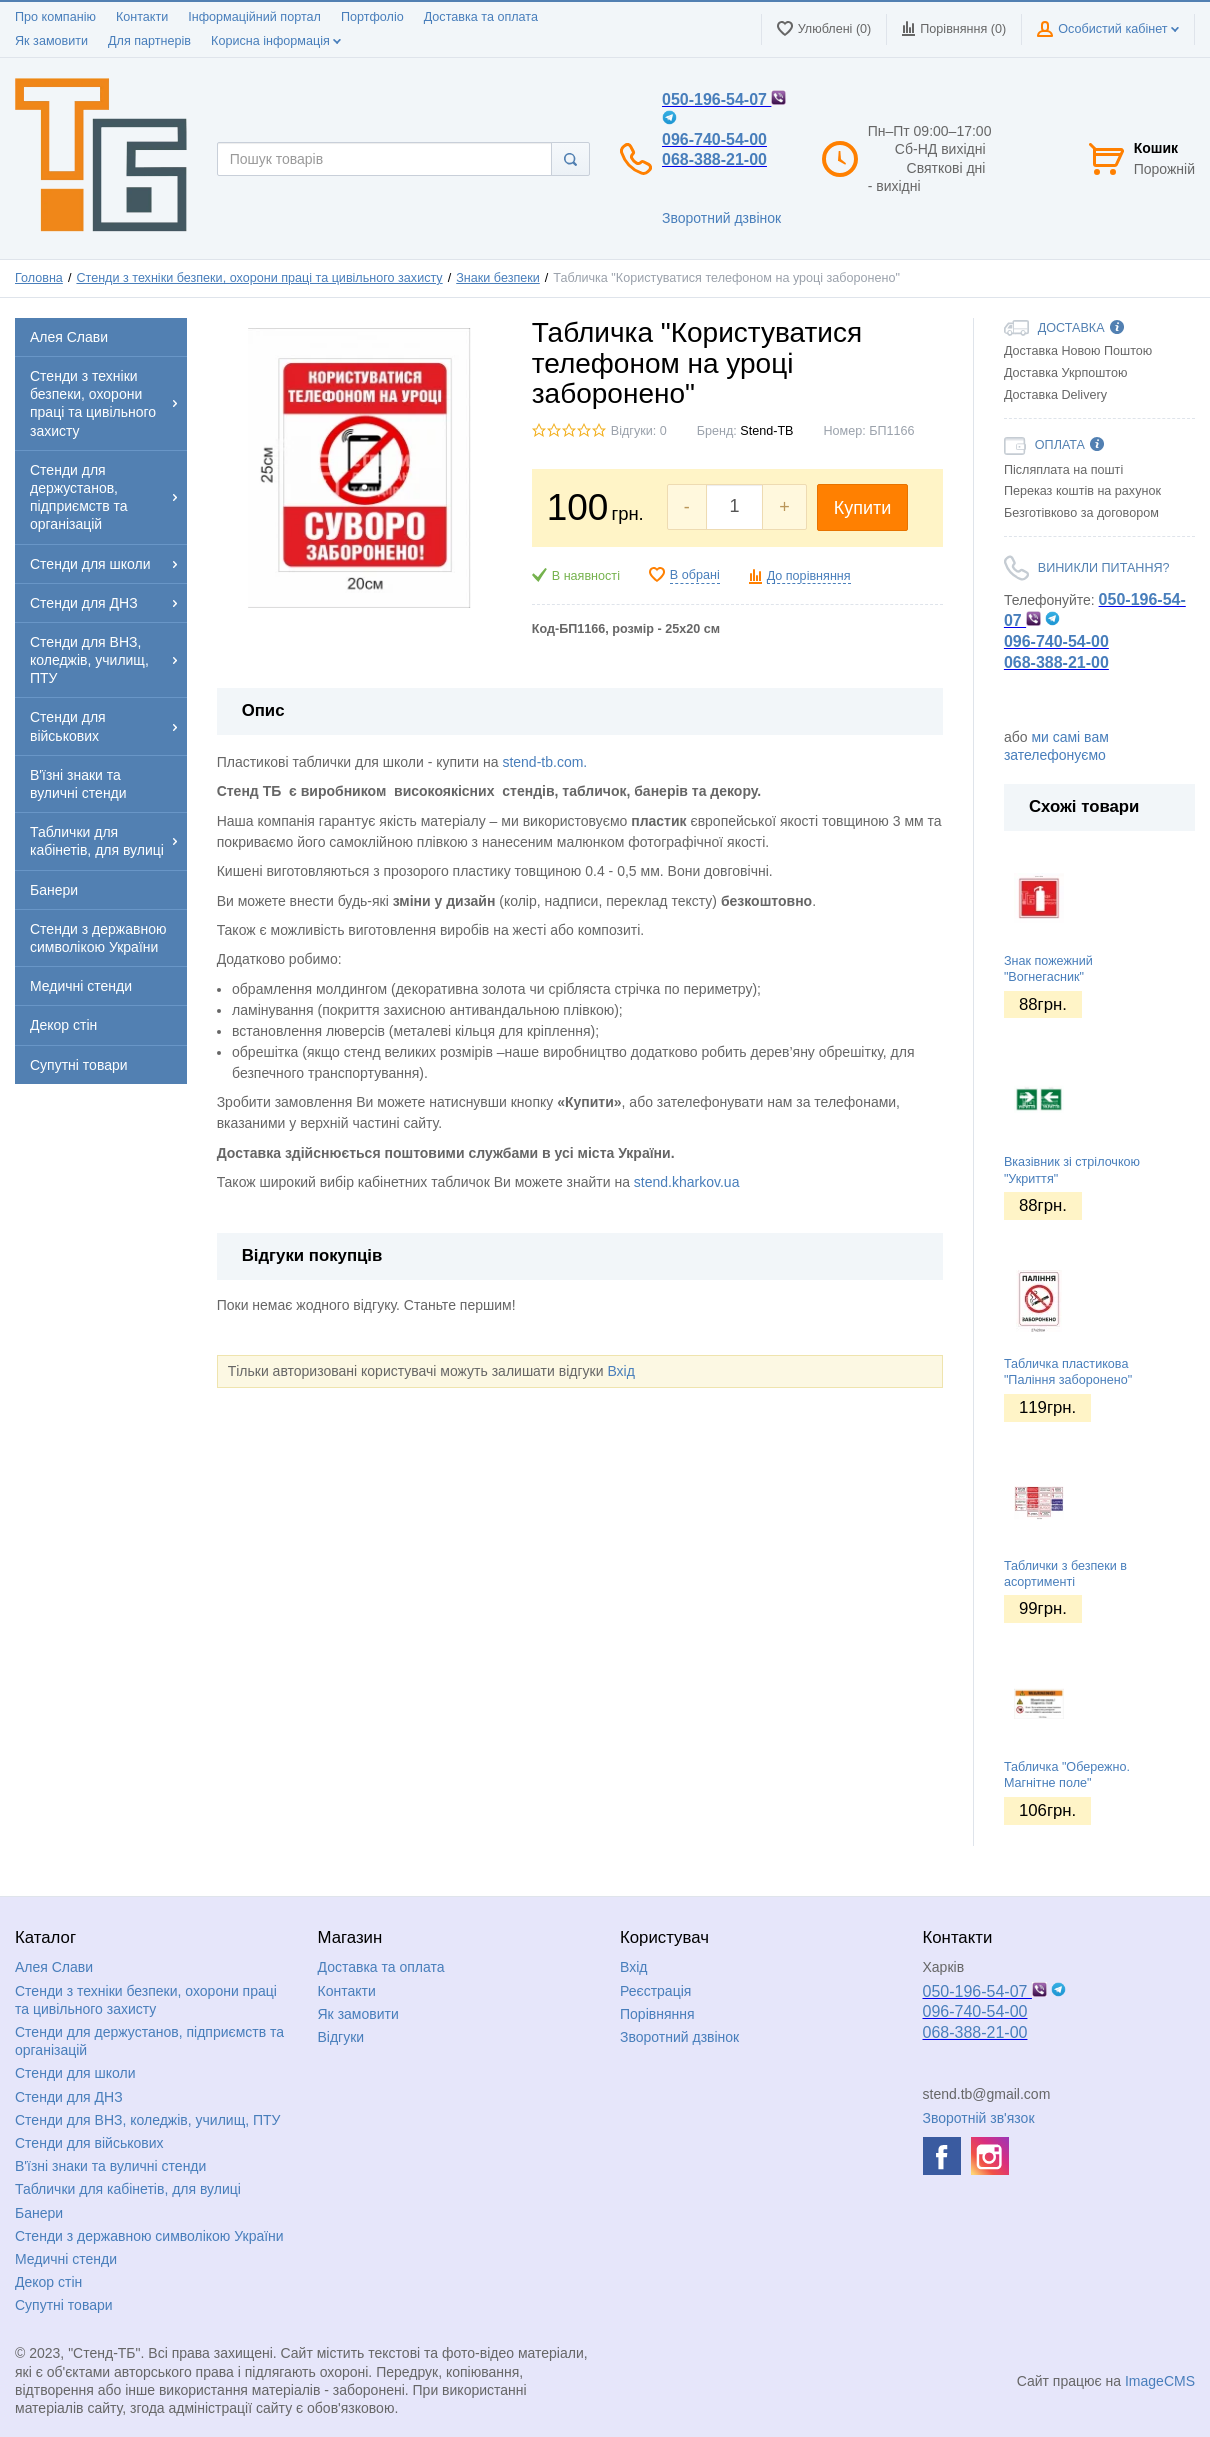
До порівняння (809, 576)
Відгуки (341, 2037)
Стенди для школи (75, 2073)
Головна (39, 278)
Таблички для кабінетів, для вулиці (128, 2189)
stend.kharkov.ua (687, 1182)
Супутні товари (64, 2305)
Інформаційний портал (254, 17)
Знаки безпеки (498, 278)
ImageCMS (1160, 2381)
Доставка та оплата (481, 17)
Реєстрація (655, 1991)
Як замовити (51, 41)
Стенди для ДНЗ (69, 2097)
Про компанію (55, 17)
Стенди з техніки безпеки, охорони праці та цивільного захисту (259, 278)
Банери (39, 2213)
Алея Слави (54, 1967)
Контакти (142, 17)
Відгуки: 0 (639, 431)
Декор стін (48, 2282)
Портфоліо (372, 17)
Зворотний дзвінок (721, 218)
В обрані (695, 575)
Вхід (620, 1371)
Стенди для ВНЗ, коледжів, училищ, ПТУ (147, 2120)
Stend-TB (766, 431)
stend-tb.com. (544, 762)
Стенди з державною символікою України (149, 2236)
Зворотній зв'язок (979, 2118)
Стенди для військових (89, 2143)
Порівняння (657, 2014)
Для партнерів (149, 41)
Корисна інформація (276, 41)
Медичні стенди (66, 2259)
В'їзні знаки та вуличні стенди (110, 2166)
